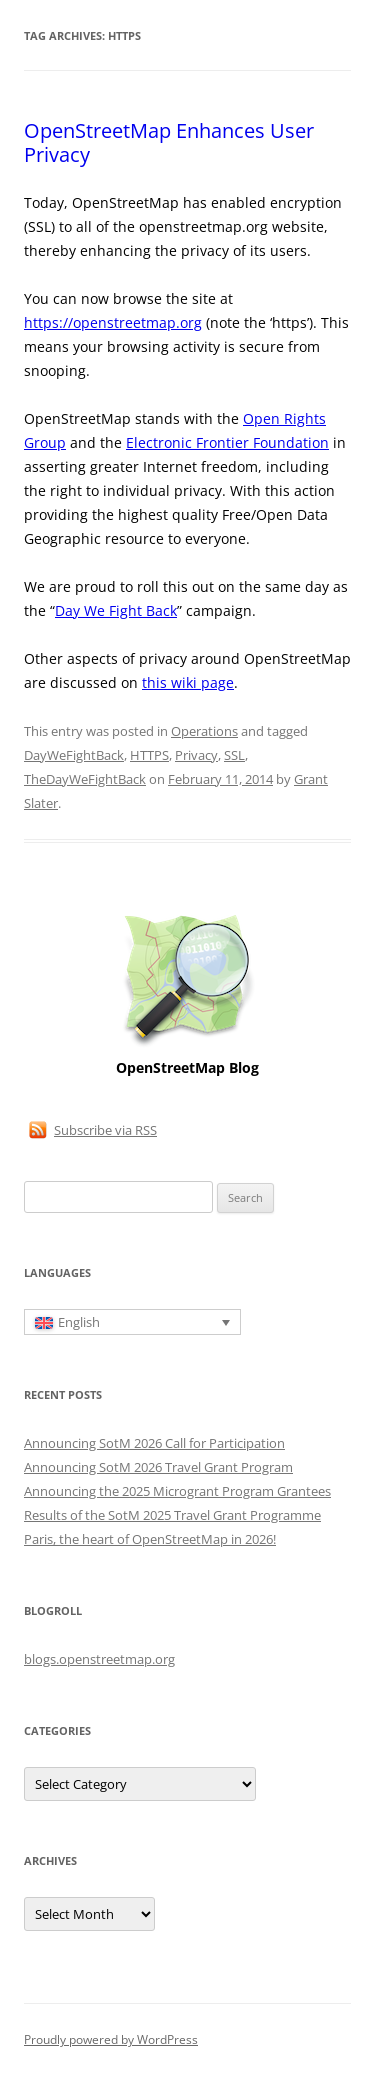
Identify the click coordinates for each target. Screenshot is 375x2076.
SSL (234, 755)
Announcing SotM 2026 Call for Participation (154, 1443)
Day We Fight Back (116, 610)
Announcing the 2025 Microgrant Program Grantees (177, 1491)
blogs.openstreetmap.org (99, 1659)
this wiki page (188, 682)
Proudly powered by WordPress (111, 2039)
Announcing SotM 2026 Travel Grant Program (158, 1467)
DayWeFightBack (74, 755)
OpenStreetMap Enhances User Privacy (169, 142)
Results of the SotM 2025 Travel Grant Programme (172, 1515)
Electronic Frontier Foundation (227, 442)
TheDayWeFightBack (85, 779)
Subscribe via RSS (105, 1130)
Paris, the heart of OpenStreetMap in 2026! (150, 1539)
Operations (204, 731)
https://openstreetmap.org (113, 322)
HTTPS (149, 755)
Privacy (196, 755)
